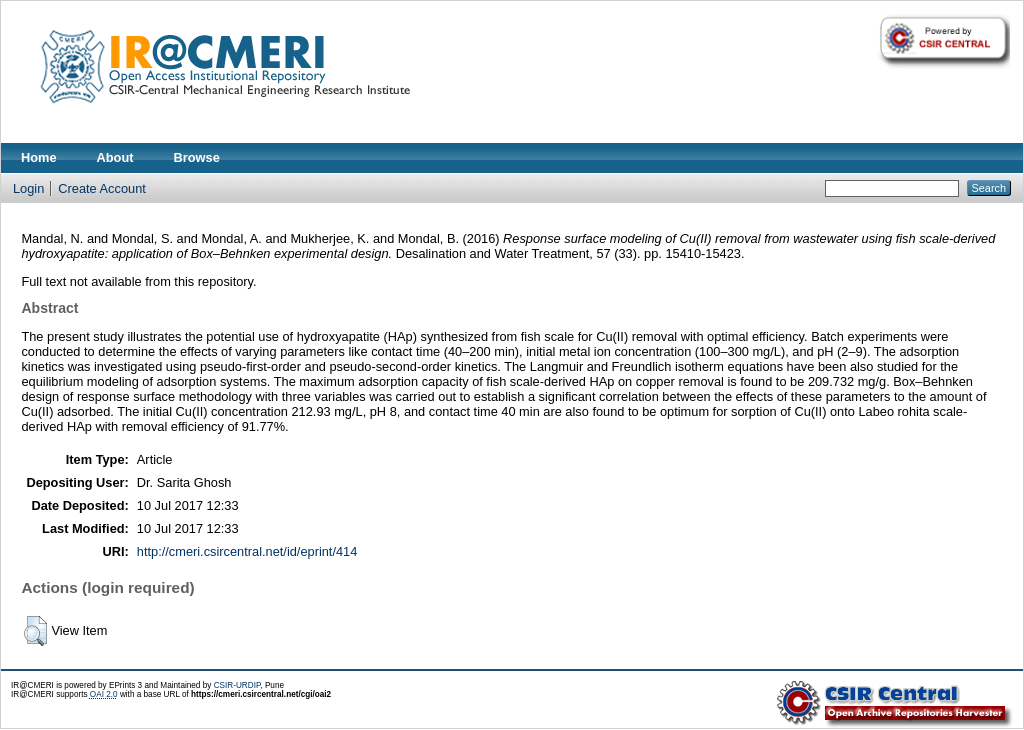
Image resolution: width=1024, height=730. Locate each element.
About (115, 157)
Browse (197, 157)
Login (28, 188)
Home (39, 157)
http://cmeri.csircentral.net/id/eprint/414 (247, 551)
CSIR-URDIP (237, 685)
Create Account (102, 188)
